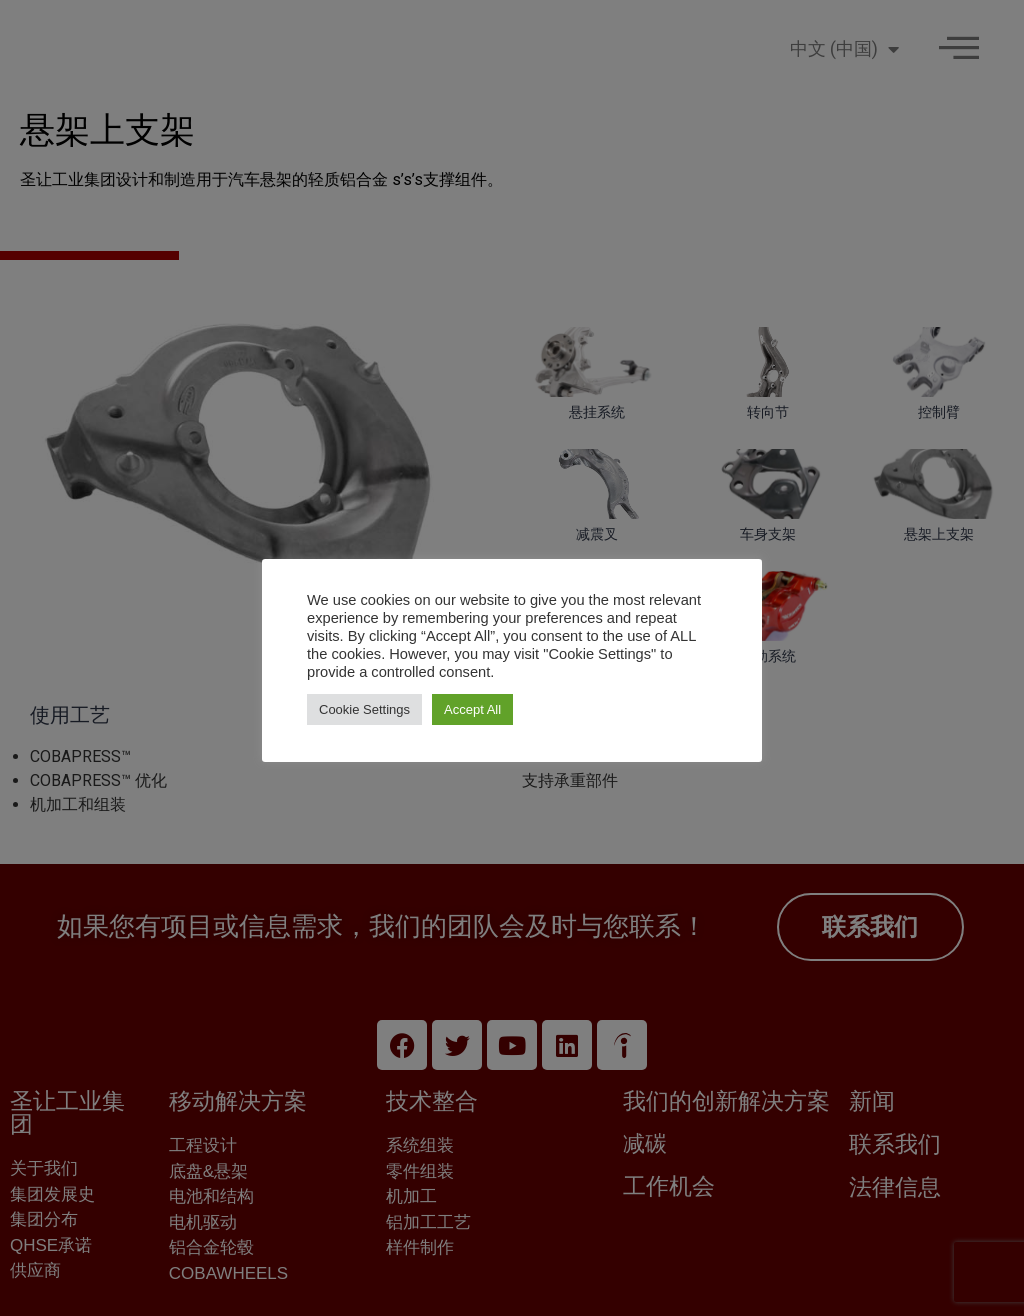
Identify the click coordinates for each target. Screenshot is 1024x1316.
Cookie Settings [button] (364, 709)
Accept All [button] (472, 709)
